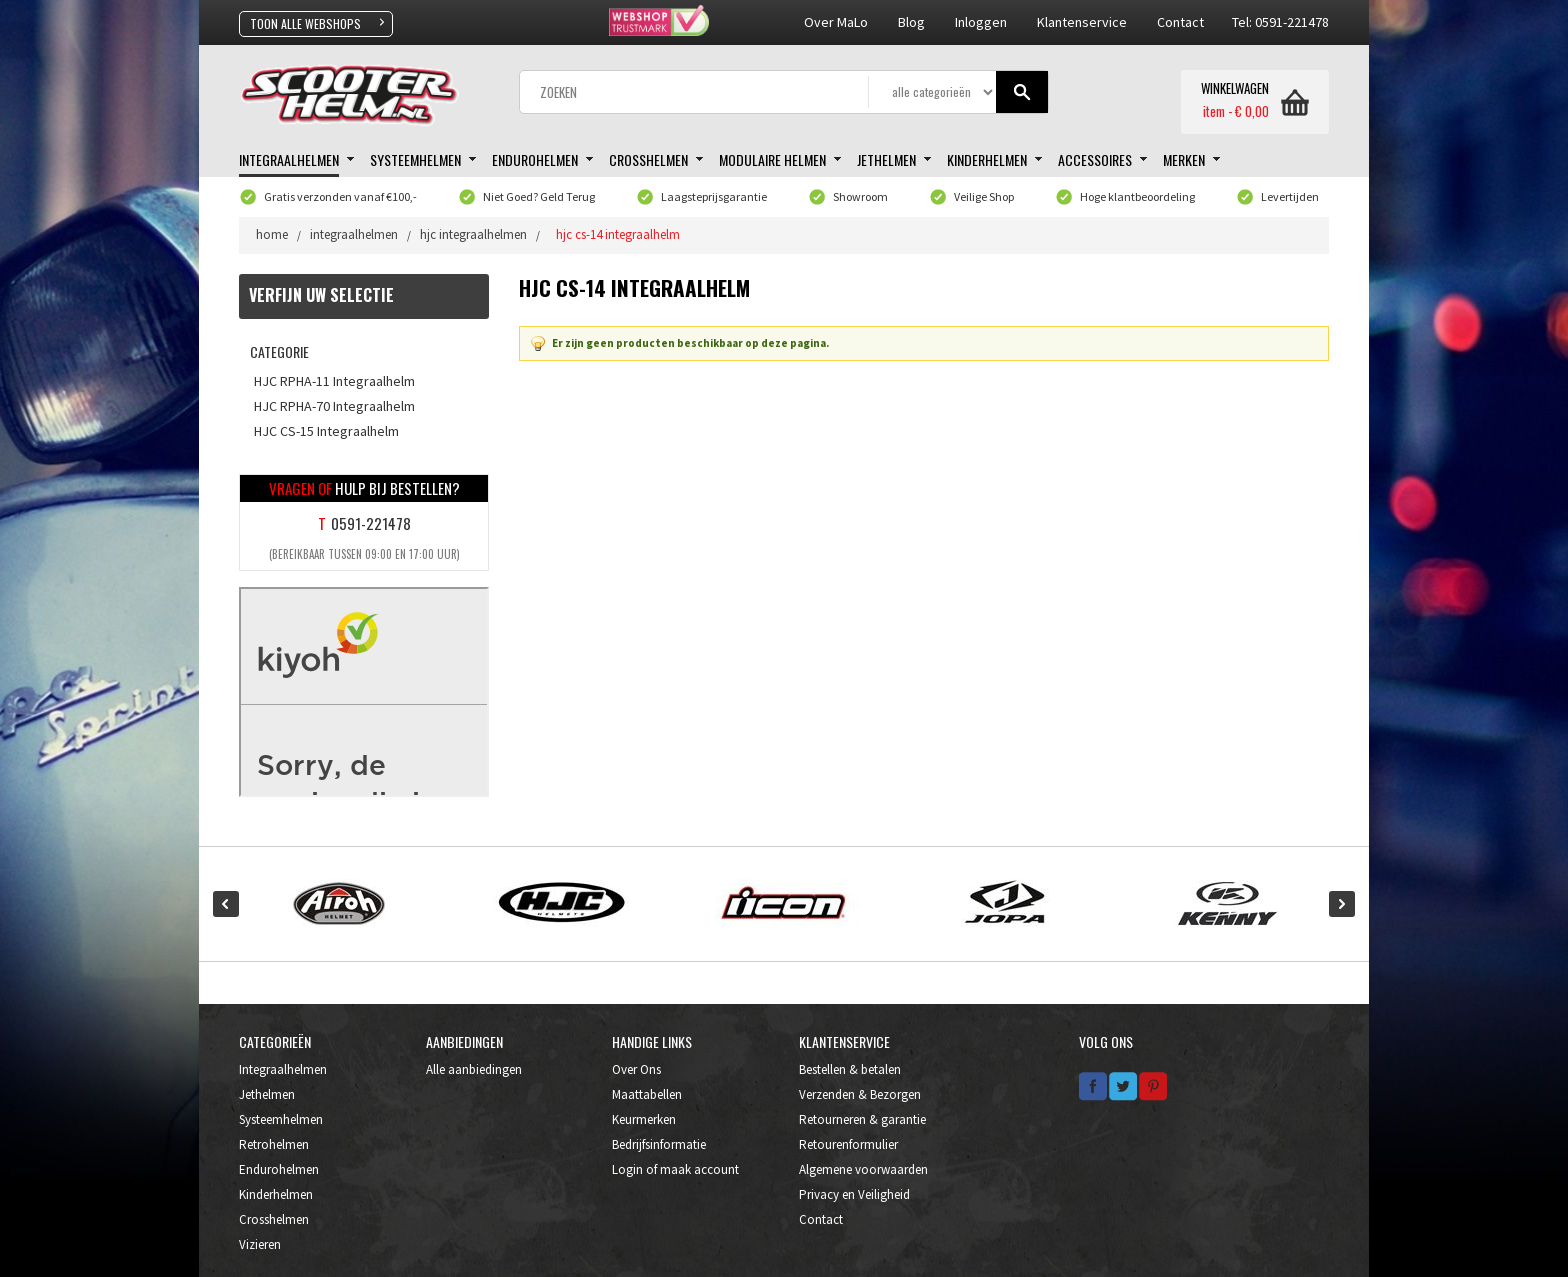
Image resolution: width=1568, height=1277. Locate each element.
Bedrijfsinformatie (659, 1144)
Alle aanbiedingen (474, 1069)
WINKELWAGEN (1235, 89)
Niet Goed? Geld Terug (539, 196)
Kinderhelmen (276, 1194)
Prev (226, 904)
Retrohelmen (274, 1144)
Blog (911, 22)
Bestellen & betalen (850, 1069)
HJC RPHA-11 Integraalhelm (334, 381)
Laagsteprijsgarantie (714, 196)
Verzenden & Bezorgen (860, 1094)
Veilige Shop (984, 196)
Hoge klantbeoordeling (1137, 196)
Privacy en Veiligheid (854, 1194)
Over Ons (636, 1069)
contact (1180, 22)
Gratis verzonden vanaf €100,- (340, 196)
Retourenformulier (848, 1144)
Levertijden (1290, 196)
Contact (821, 1219)
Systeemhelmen (281, 1119)
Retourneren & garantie (862, 1119)
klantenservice (1082, 22)
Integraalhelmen (283, 1069)
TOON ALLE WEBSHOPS (305, 23)
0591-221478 (371, 523)
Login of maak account (675, 1169)
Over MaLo (836, 22)
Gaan (1022, 92)
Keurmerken (644, 1119)
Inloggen (981, 22)
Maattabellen (647, 1094)
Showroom (860, 196)
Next (1342, 904)
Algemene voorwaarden (863, 1169)
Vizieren (260, 1244)
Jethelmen (267, 1094)
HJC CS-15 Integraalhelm (326, 431)
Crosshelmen (274, 1219)
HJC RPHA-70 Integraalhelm (334, 406)
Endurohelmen (279, 1169)
